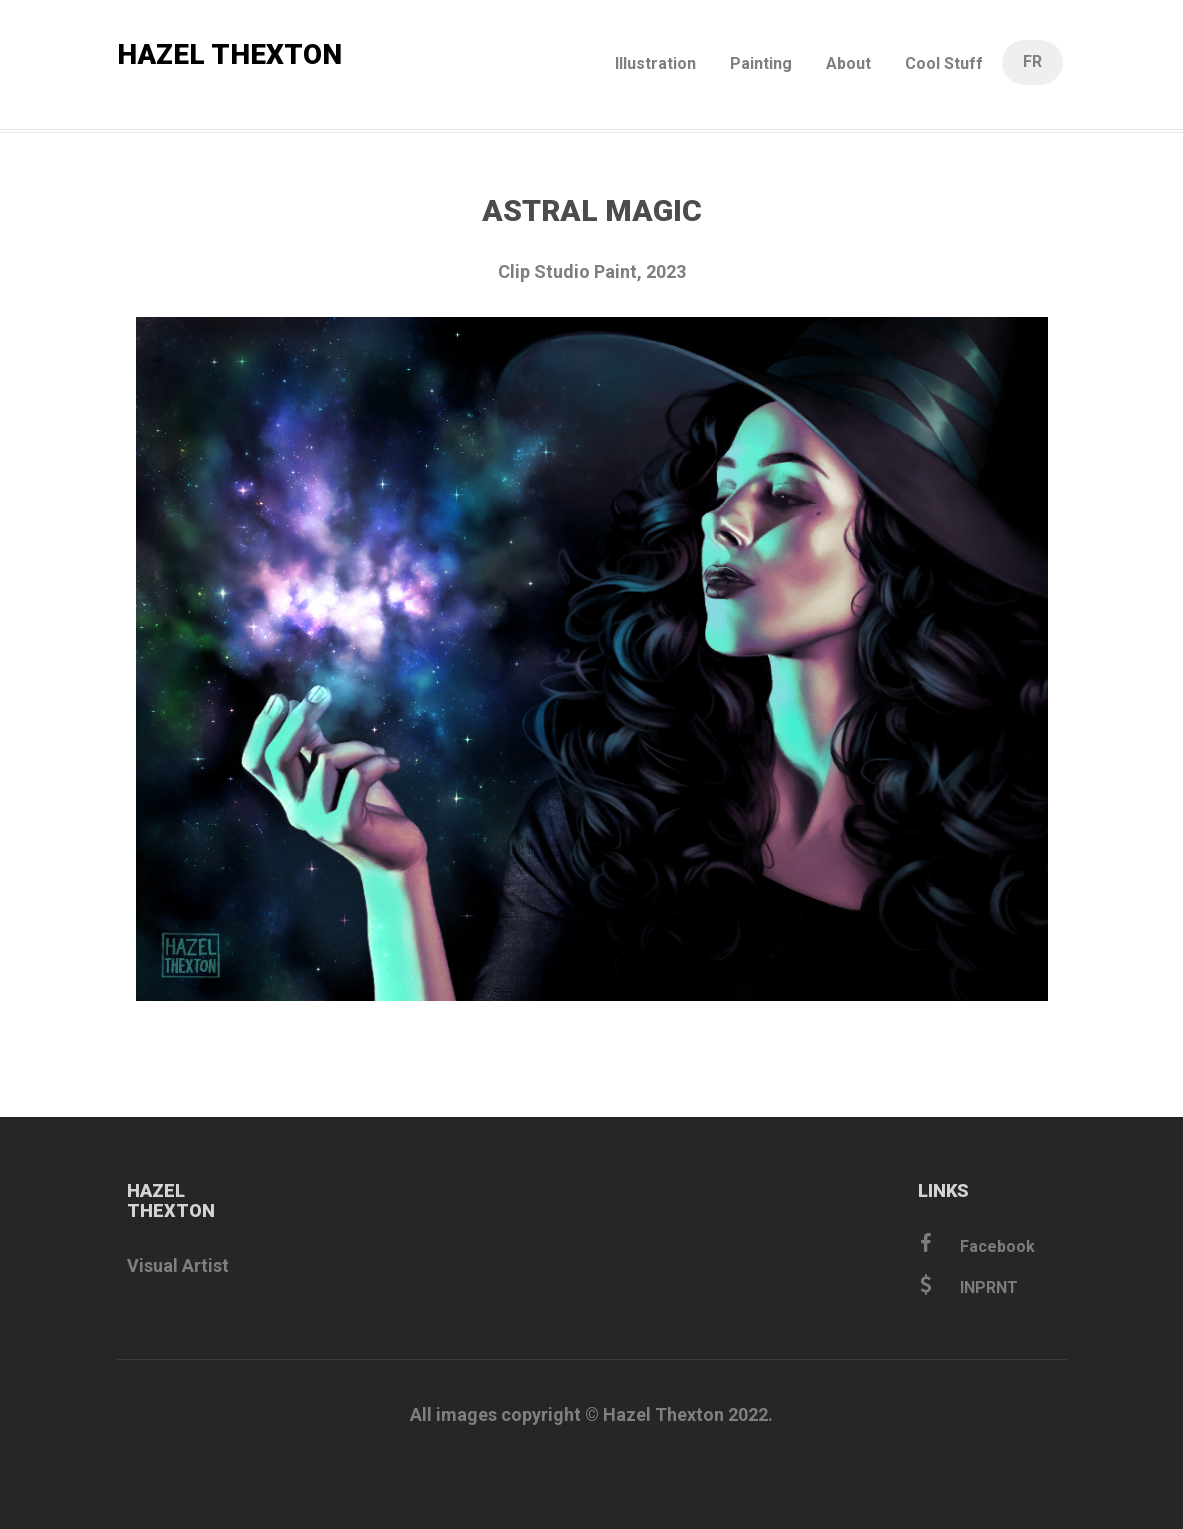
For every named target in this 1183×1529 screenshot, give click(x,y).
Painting (761, 63)
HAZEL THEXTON (229, 54)
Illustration (655, 63)
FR (1032, 61)
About (848, 63)
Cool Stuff (944, 63)
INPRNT (969, 1285)
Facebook (977, 1244)
